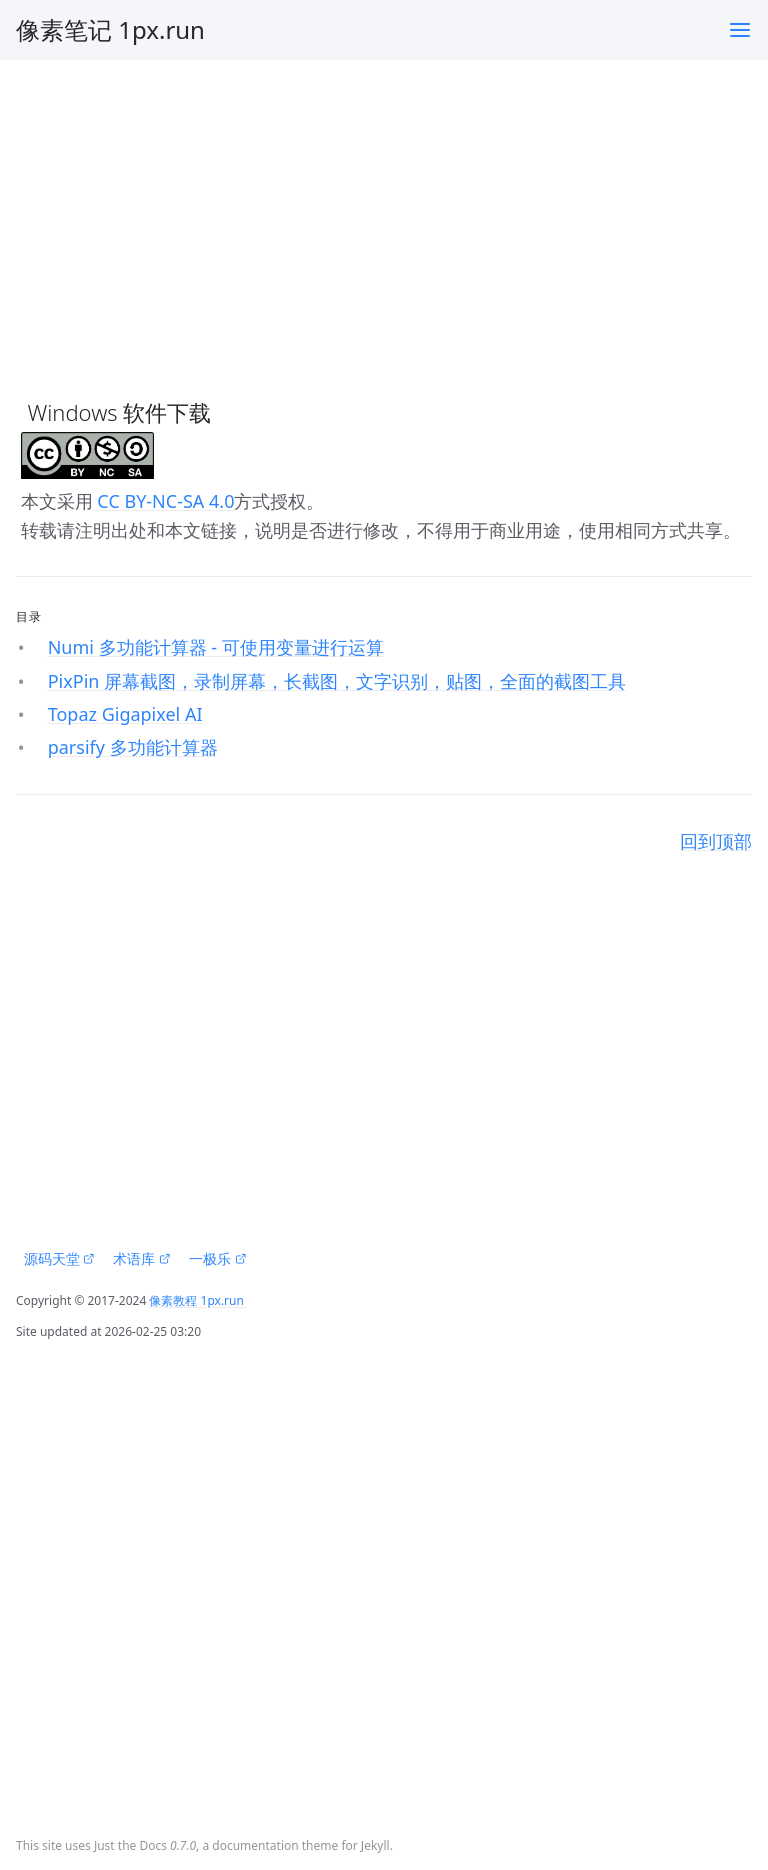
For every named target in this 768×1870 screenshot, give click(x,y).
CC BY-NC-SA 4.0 (164, 501)
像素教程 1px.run (198, 1300)
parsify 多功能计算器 (133, 747)
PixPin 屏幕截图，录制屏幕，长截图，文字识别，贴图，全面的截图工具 (337, 681)
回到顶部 (716, 841)
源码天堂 (59, 1258)
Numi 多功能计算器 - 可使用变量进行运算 (216, 647)
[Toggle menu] (740, 30)
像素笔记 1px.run (110, 29)
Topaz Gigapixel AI (125, 714)
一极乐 (217, 1258)
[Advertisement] (384, 217)
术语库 (141, 1258)
